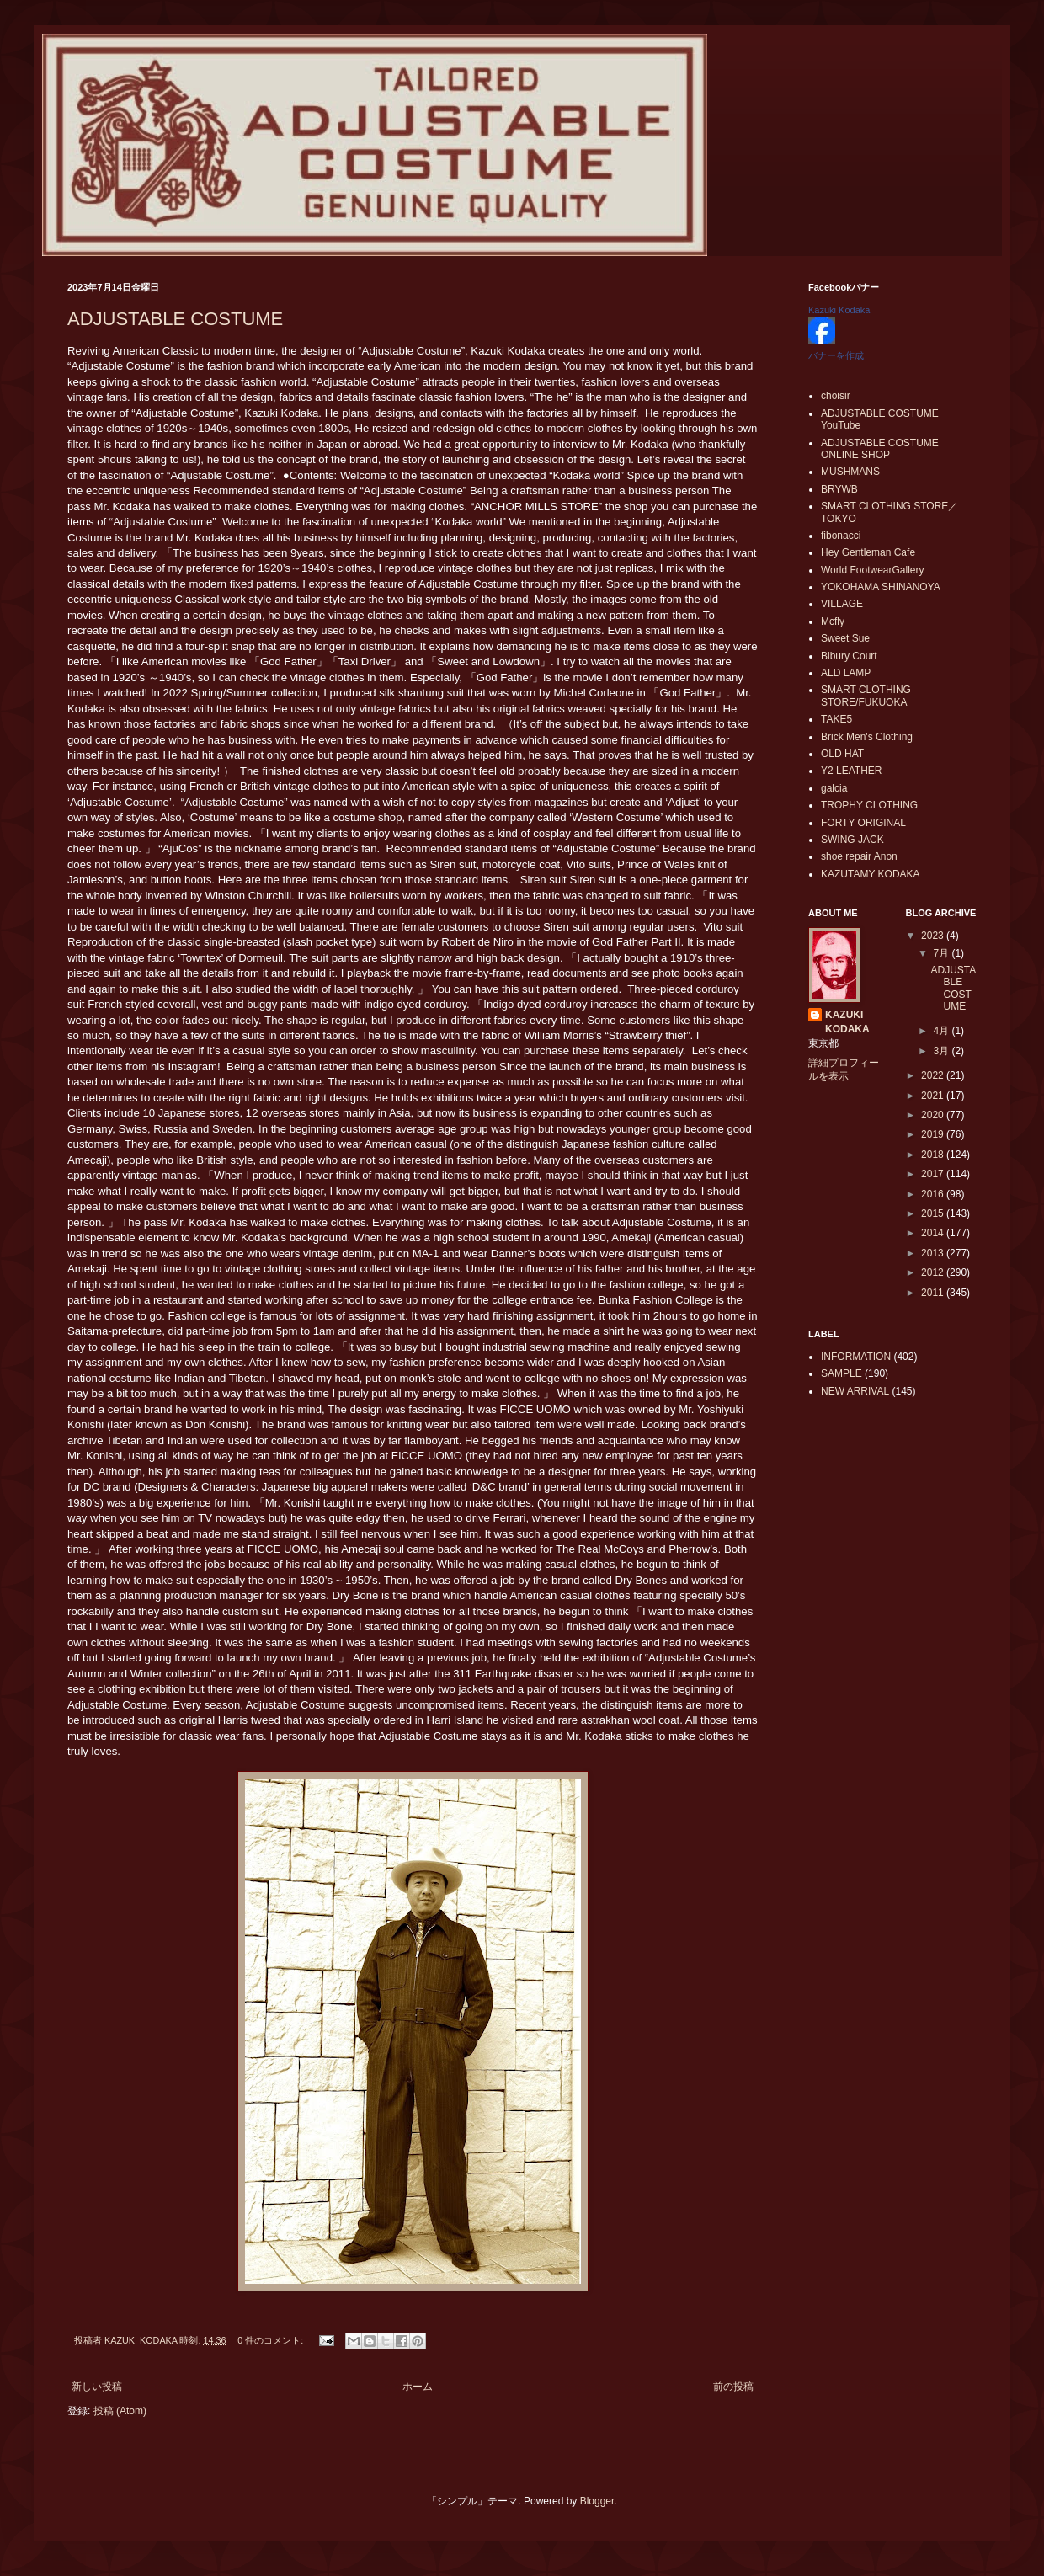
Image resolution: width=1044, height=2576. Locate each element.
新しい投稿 (97, 2386)
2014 (933, 1233)
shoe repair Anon (859, 856)
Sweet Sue (845, 638)
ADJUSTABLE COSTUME (175, 318)
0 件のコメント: (271, 2340)
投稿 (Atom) (119, 2411)
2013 (933, 1253)
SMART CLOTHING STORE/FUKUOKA (866, 695)
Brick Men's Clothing (867, 737)
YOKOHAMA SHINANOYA (880, 587)
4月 (942, 1031)
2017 (933, 1174)
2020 (933, 1115)
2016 (933, 1194)
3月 (942, 1051)
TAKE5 (836, 719)
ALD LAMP (846, 673)
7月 (942, 953)
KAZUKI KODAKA (847, 1022)
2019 (933, 1134)
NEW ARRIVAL (855, 1391)
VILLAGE (842, 604)
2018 (933, 1154)
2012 (933, 1272)
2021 (933, 1095)
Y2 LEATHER (851, 770)
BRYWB (839, 489)
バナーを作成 (836, 355)
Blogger (597, 2501)
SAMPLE (841, 1373)
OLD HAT (842, 754)
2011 (933, 1293)
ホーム (417, 2386)
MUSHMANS (850, 471)
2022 (933, 1075)
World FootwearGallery (872, 570)
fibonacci (840, 535)
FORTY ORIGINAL (863, 823)
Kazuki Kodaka (839, 310)
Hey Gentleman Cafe (868, 552)
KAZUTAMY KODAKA (870, 874)
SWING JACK (852, 839)
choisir (835, 396)
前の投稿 (733, 2386)
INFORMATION (856, 1357)
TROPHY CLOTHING (869, 805)
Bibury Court (849, 656)
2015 (933, 1213)
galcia (834, 788)
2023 (933, 935)
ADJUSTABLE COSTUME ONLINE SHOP (880, 449)
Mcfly (832, 621)
